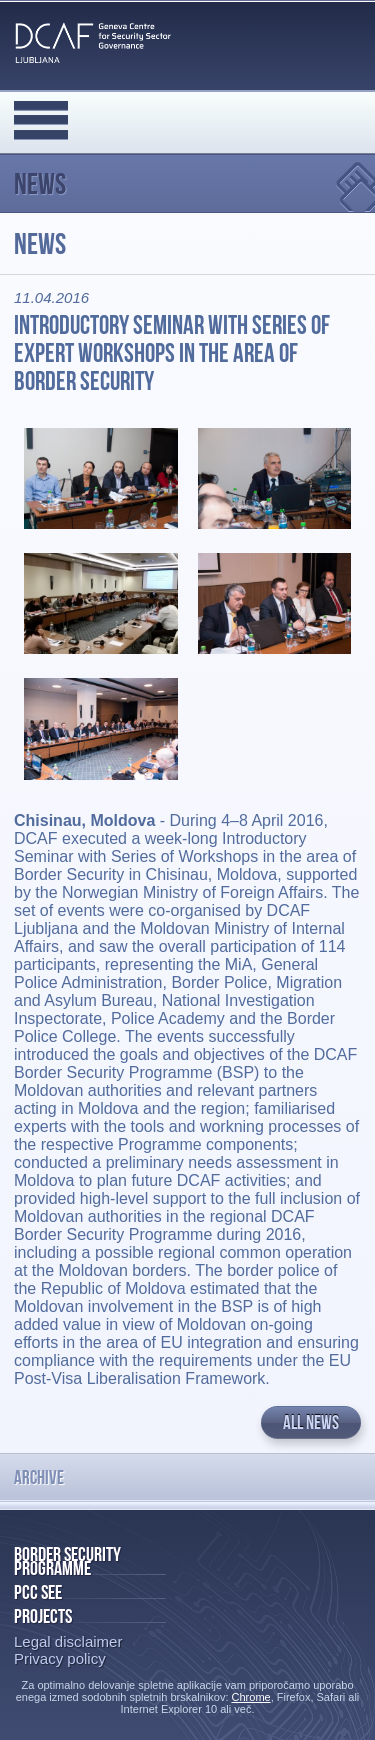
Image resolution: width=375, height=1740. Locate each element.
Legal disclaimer (68, 1641)
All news (311, 1422)
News (40, 183)
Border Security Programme (67, 1561)
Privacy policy (60, 1658)
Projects (43, 1616)
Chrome (251, 1697)
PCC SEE (38, 1592)
